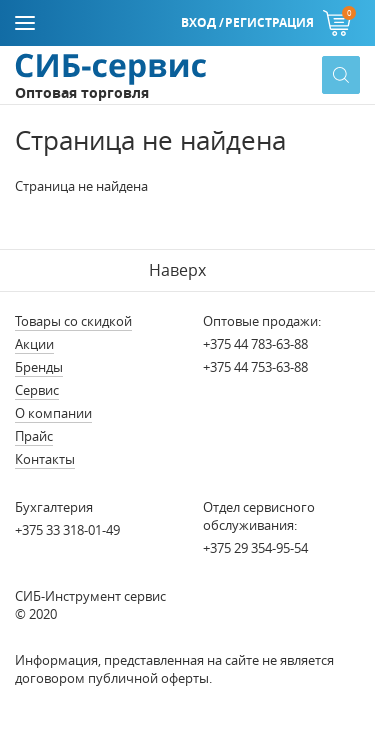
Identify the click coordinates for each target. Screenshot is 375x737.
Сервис (37, 390)
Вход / (202, 22)
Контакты (45, 459)
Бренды (39, 367)
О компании (53, 413)
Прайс (34, 436)
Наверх (177, 270)
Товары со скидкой (73, 321)
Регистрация (269, 22)
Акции (34, 344)
